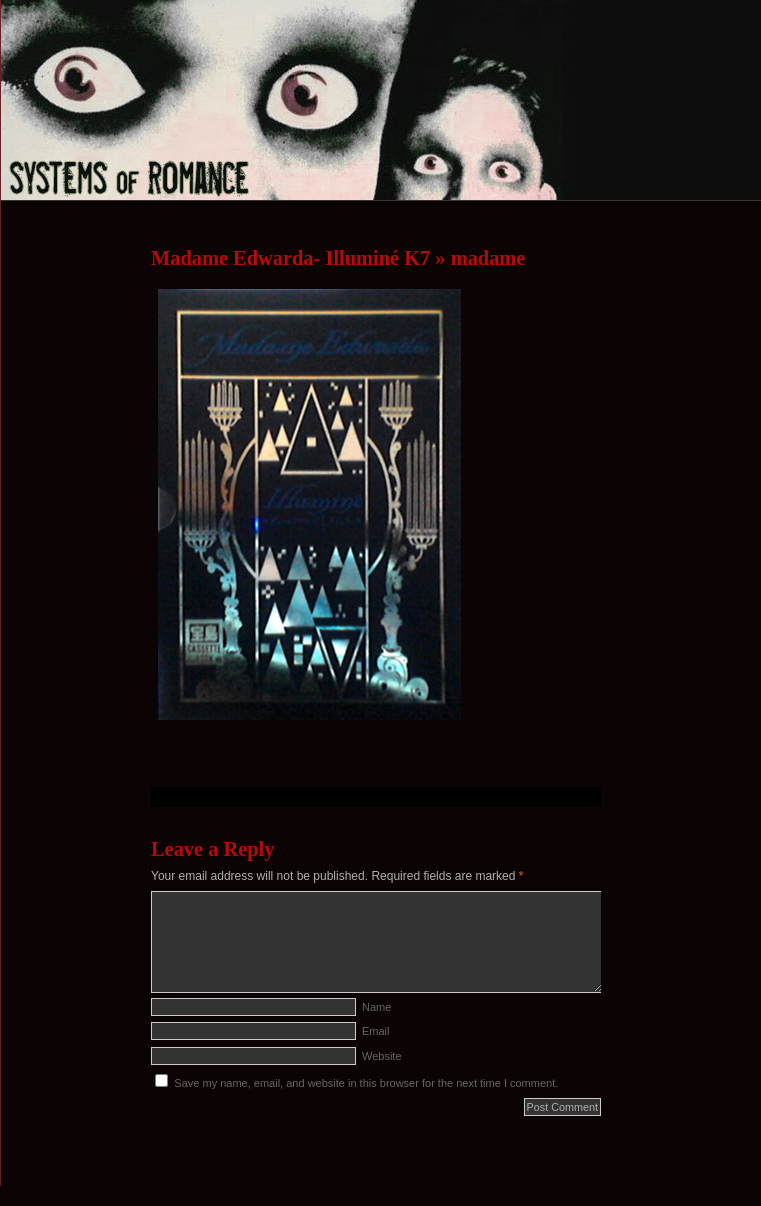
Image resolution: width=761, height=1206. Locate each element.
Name (376, 1007)
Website (382, 1056)
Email (376, 1031)
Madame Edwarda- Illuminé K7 (290, 258)
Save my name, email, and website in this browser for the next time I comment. (366, 1083)
